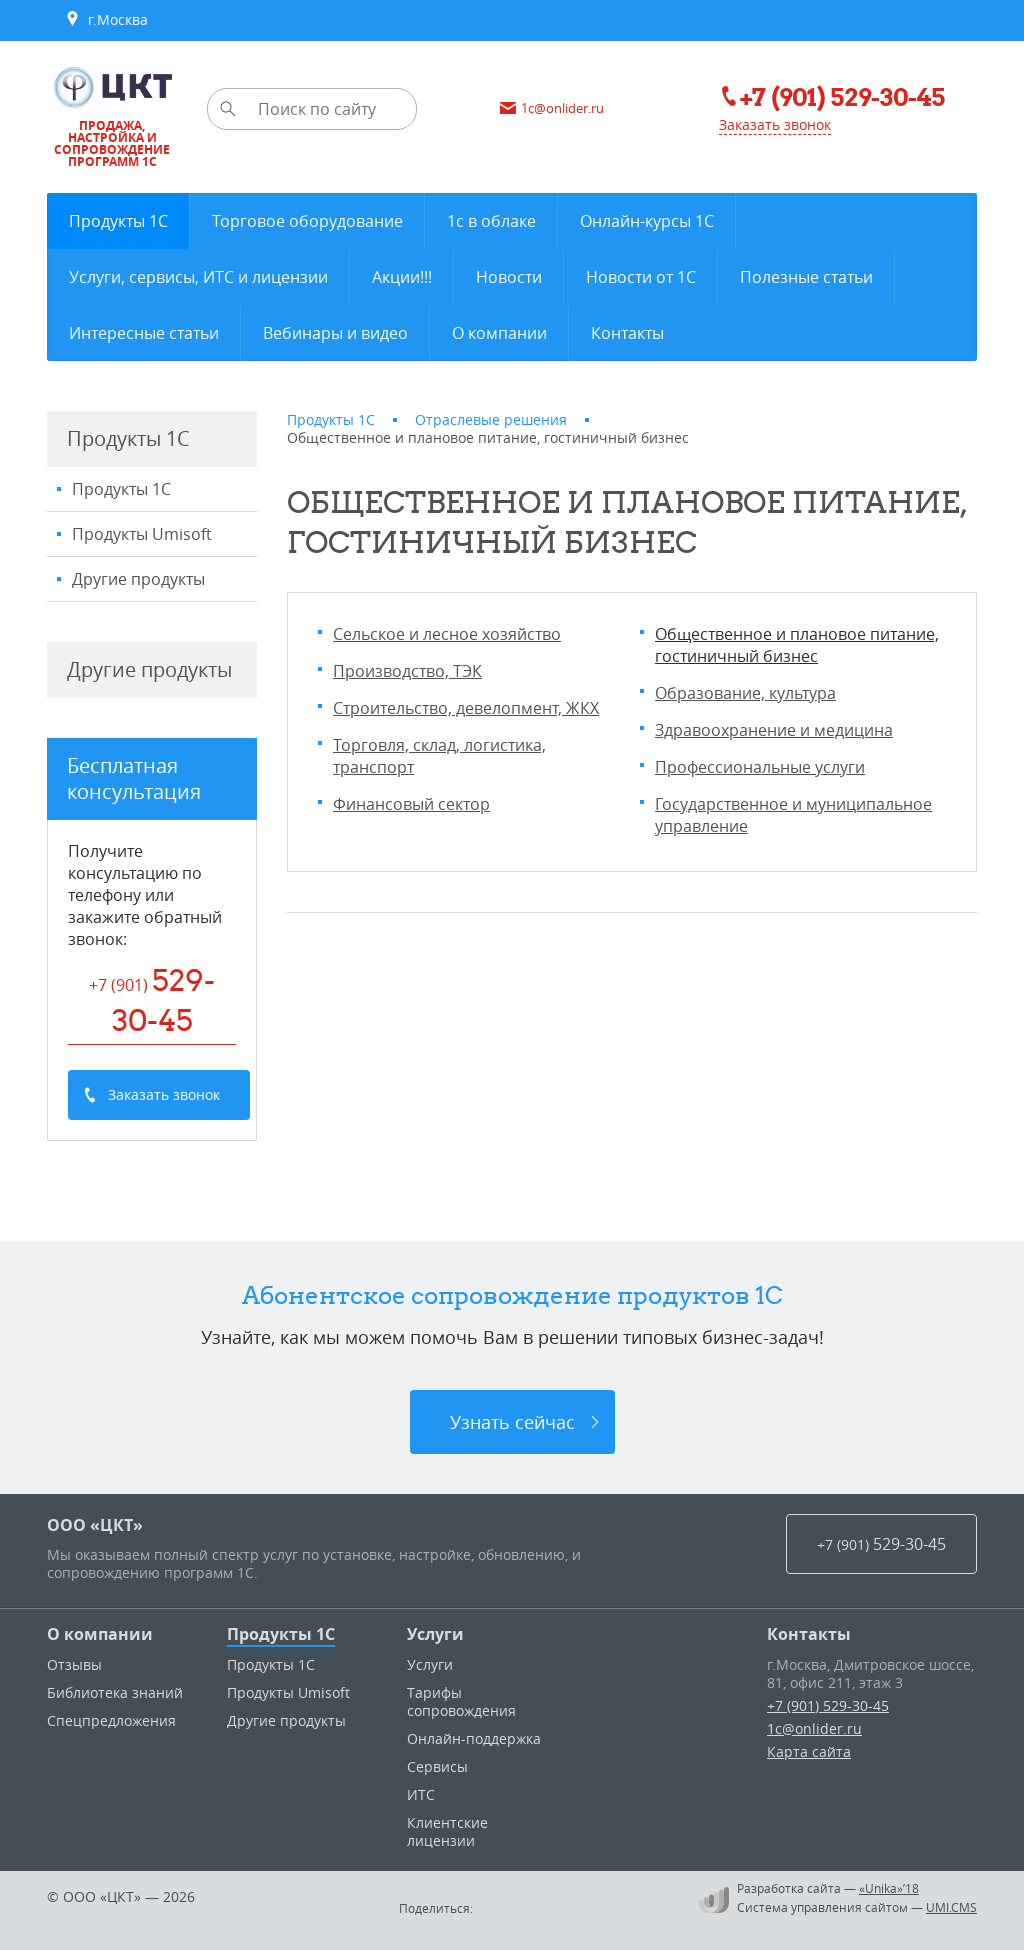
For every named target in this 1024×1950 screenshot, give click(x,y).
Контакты (809, 1634)
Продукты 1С (121, 489)
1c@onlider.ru (814, 1728)
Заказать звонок (775, 124)
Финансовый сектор (411, 804)
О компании (100, 1634)
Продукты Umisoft (142, 534)
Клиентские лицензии (447, 1831)
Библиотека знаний (115, 1692)
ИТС (421, 1794)
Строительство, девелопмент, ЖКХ (466, 708)
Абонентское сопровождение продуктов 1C (512, 1295)
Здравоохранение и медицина (774, 730)
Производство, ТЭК (407, 671)
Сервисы (437, 1766)
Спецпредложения (111, 1720)
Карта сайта (809, 1751)
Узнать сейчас (512, 1422)
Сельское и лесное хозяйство (447, 634)
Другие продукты (138, 579)
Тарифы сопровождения (461, 1701)
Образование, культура (745, 693)
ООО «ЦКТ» (95, 1525)
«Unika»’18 (889, 1888)
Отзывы (74, 1664)
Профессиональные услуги (760, 767)
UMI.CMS (951, 1907)
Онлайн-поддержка (474, 1738)
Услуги (435, 1634)
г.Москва (106, 20)
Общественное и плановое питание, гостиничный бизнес (797, 645)
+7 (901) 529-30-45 (828, 1705)
